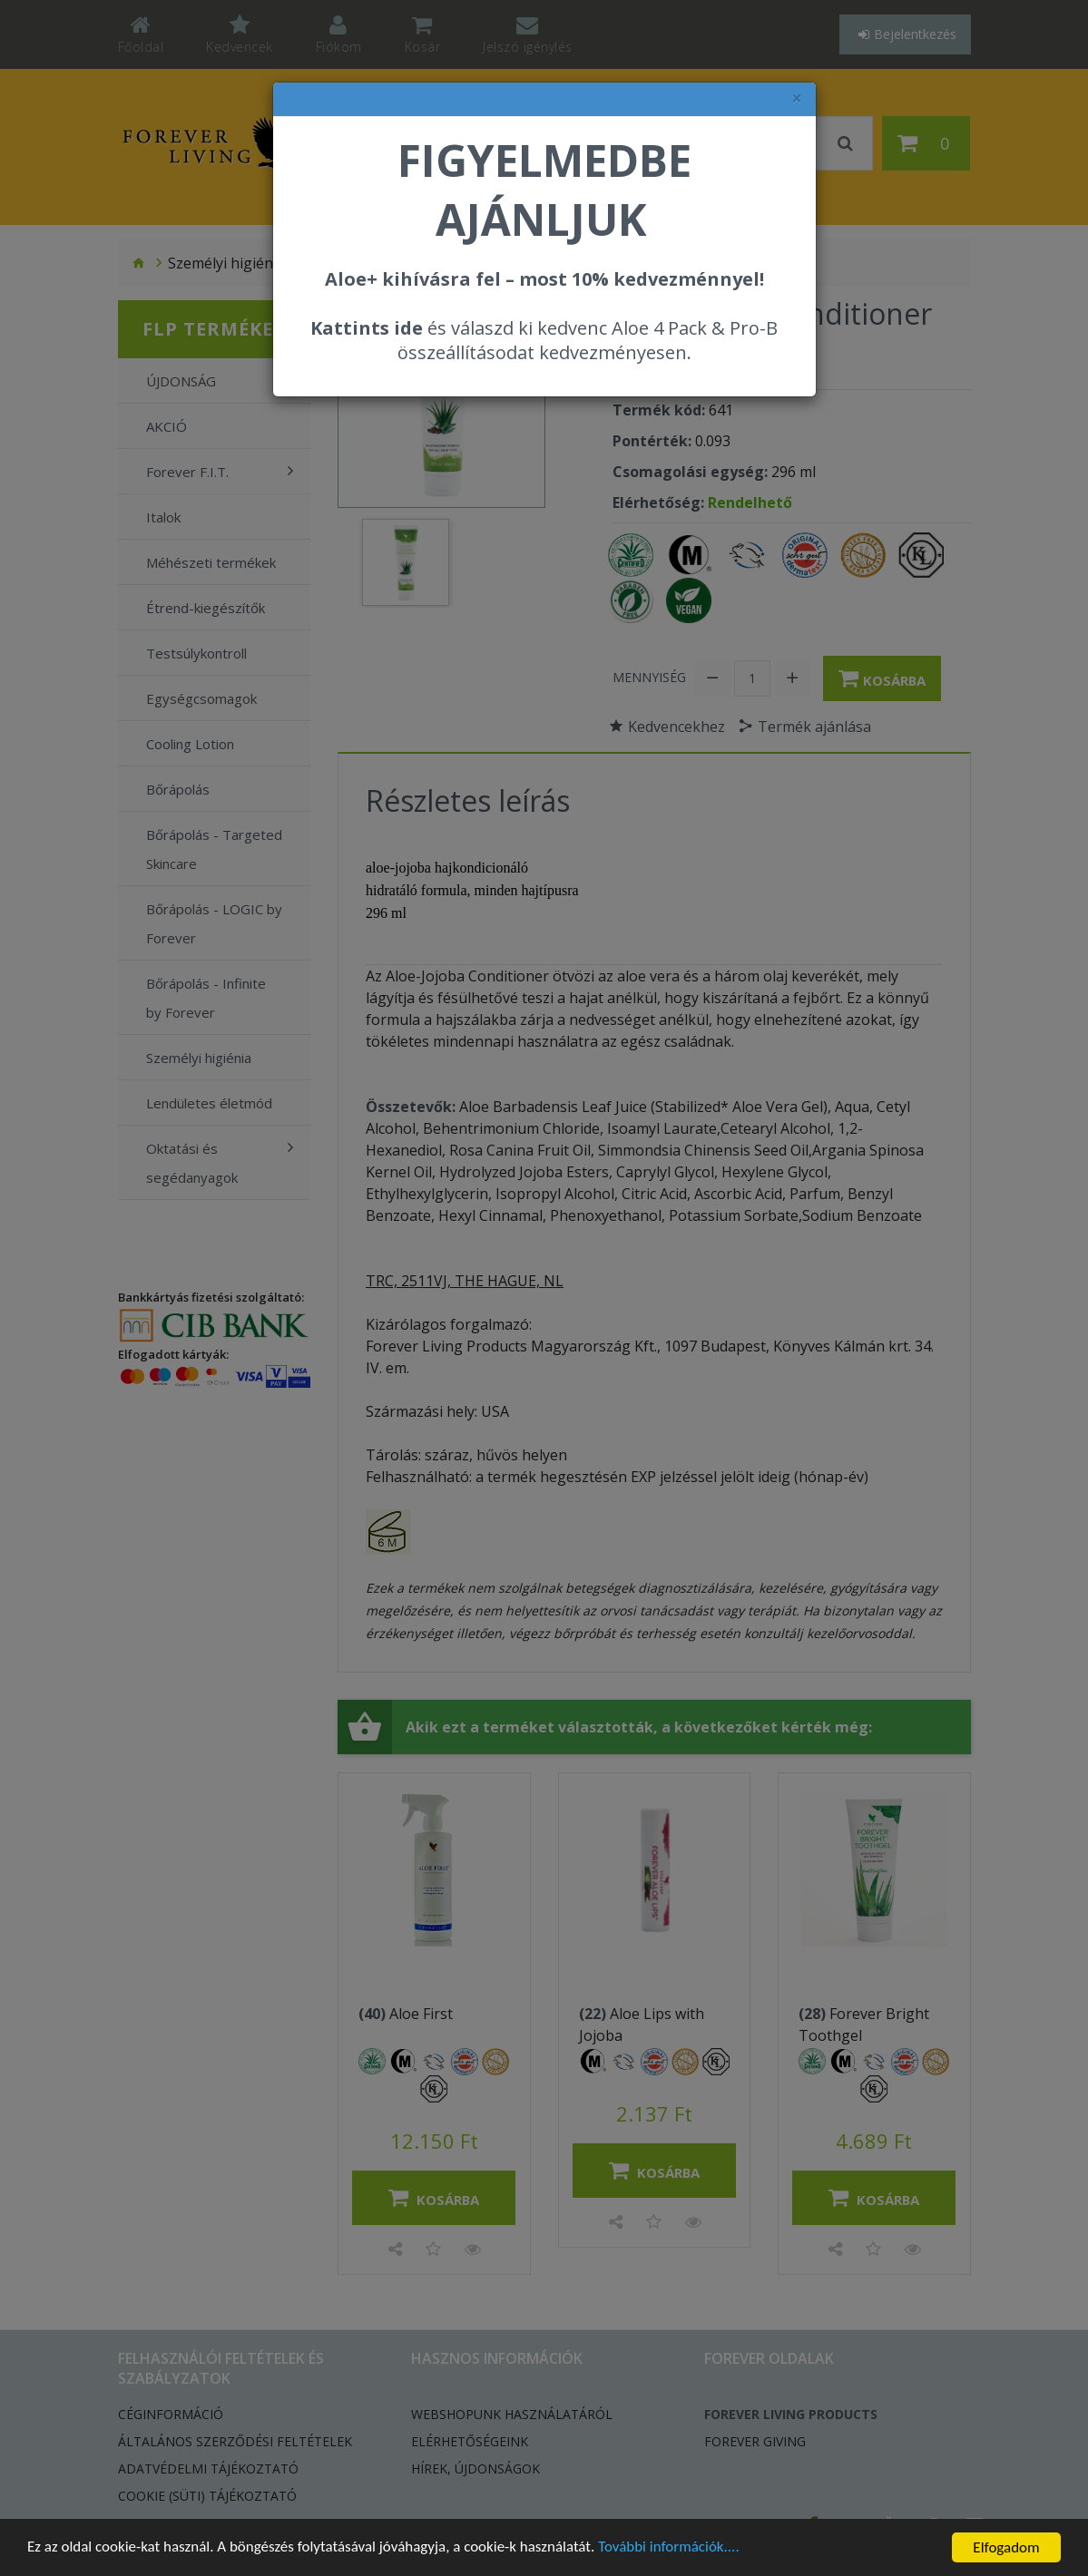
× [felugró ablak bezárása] (796, 98)
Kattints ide (366, 328)
